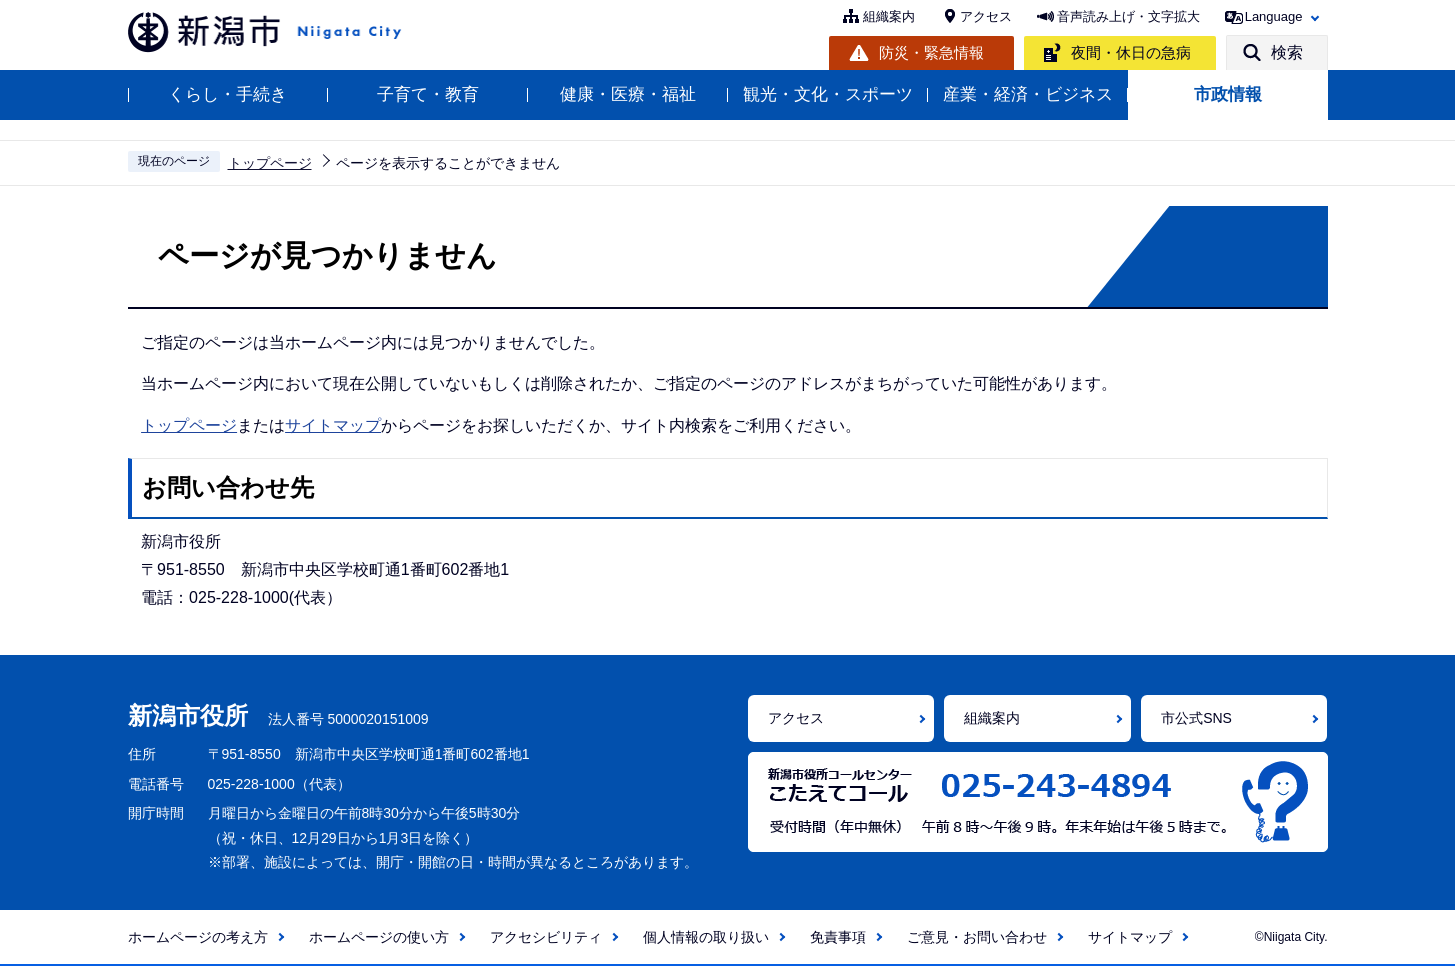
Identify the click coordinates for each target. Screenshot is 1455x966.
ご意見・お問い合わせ (977, 937)
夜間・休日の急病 (1131, 52)
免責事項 (838, 937)
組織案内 (889, 16)
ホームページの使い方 (379, 937)
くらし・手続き (227, 94)
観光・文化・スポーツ (828, 94)
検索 (1287, 52)
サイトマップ (333, 425)
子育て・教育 (428, 94)
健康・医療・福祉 (628, 94)
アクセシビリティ (546, 937)
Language (1274, 16)
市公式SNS (1196, 718)
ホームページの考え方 (198, 937)
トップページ (270, 163)
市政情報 (1228, 94)
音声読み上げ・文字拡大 (1128, 16)
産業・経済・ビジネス (1028, 94)
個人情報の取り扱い (706, 937)
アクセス (986, 16)
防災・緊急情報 (931, 52)
